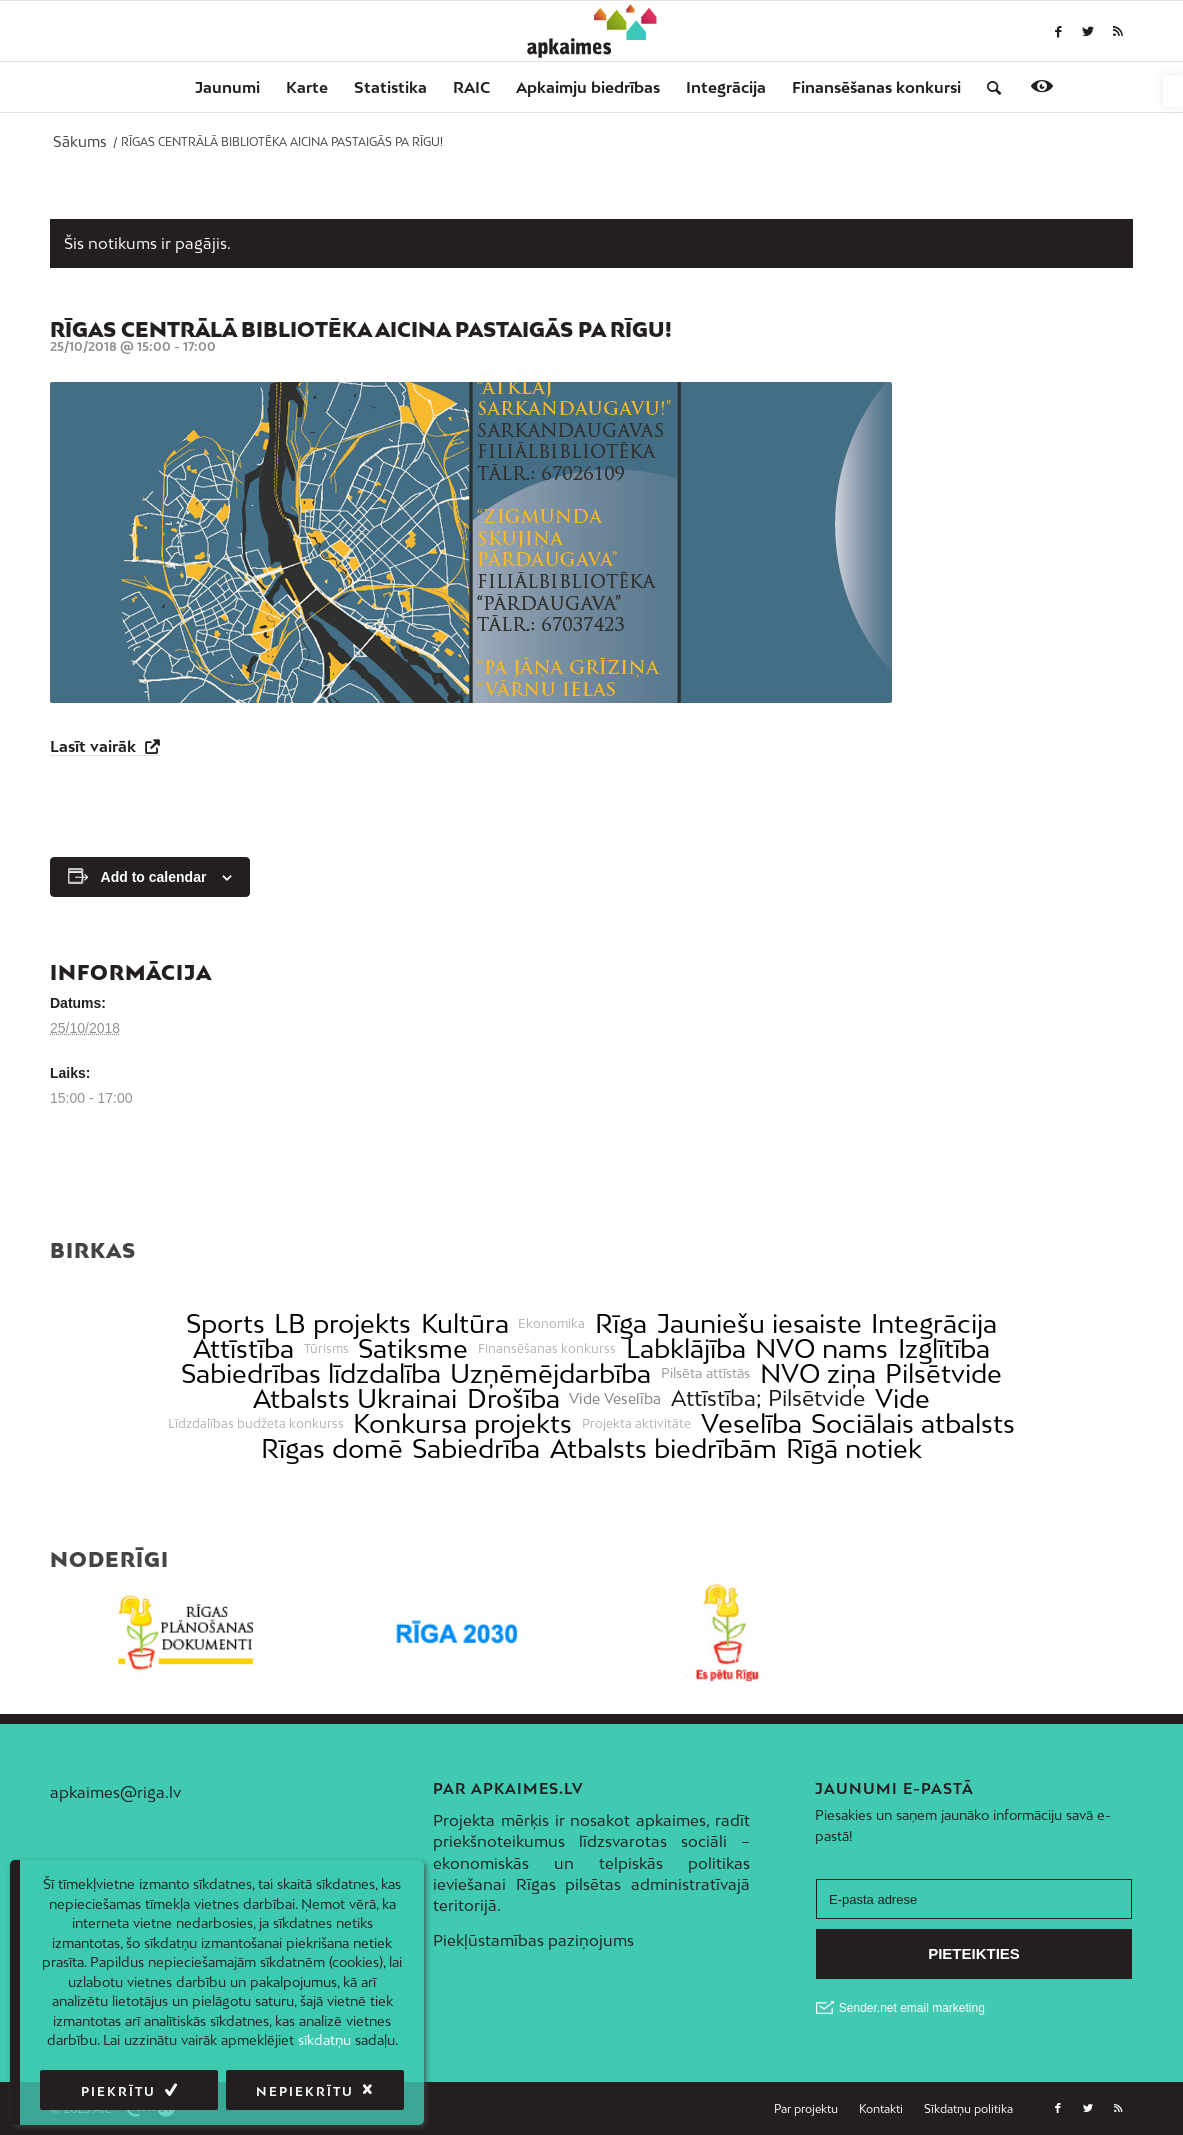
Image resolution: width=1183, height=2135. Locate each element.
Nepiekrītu (305, 2091)
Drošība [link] (513, 1398)
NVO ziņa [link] (818, 1373)
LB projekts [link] (342, 1323)
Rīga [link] (621, 1323)
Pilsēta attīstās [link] (705, 1373)
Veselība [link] (751, 1423)
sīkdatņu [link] (324, 2040)
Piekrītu (118, 2091)
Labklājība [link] (686, 1348)
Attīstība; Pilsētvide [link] (768, 1398)
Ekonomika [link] (551, 1324)
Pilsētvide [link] (943, 1373)
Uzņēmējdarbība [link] (550, 1373)
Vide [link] (902, 1398)
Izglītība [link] (944, 1348)
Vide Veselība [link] (615, 1399)
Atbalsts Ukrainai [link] (355, 1398)
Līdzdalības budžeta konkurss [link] (256, 1424)
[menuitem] (227, 87)
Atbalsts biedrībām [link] (663, 1448)
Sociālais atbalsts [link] (913, 1423)
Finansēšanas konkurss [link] (547, 1349)
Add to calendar (154, 877)
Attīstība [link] (243, 1348)
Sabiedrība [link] (476, 1448)
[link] (1173, 91)
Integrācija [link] (934, 1323)
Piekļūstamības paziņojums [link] (533, 1940)
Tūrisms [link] (326, 1349)
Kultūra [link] (465, 1323)
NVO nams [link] (821, 1348)
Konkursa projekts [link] (462, 1423)
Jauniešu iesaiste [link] (759, 1323)
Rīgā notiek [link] (854, 1448)
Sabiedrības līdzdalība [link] (311, 1373)
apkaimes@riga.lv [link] (115, 1792)
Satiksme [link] (413, 1348)
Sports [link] (225, 1323)
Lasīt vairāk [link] (95, 746)
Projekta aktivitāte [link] (636, 1424)
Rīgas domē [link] (332, 1448)
